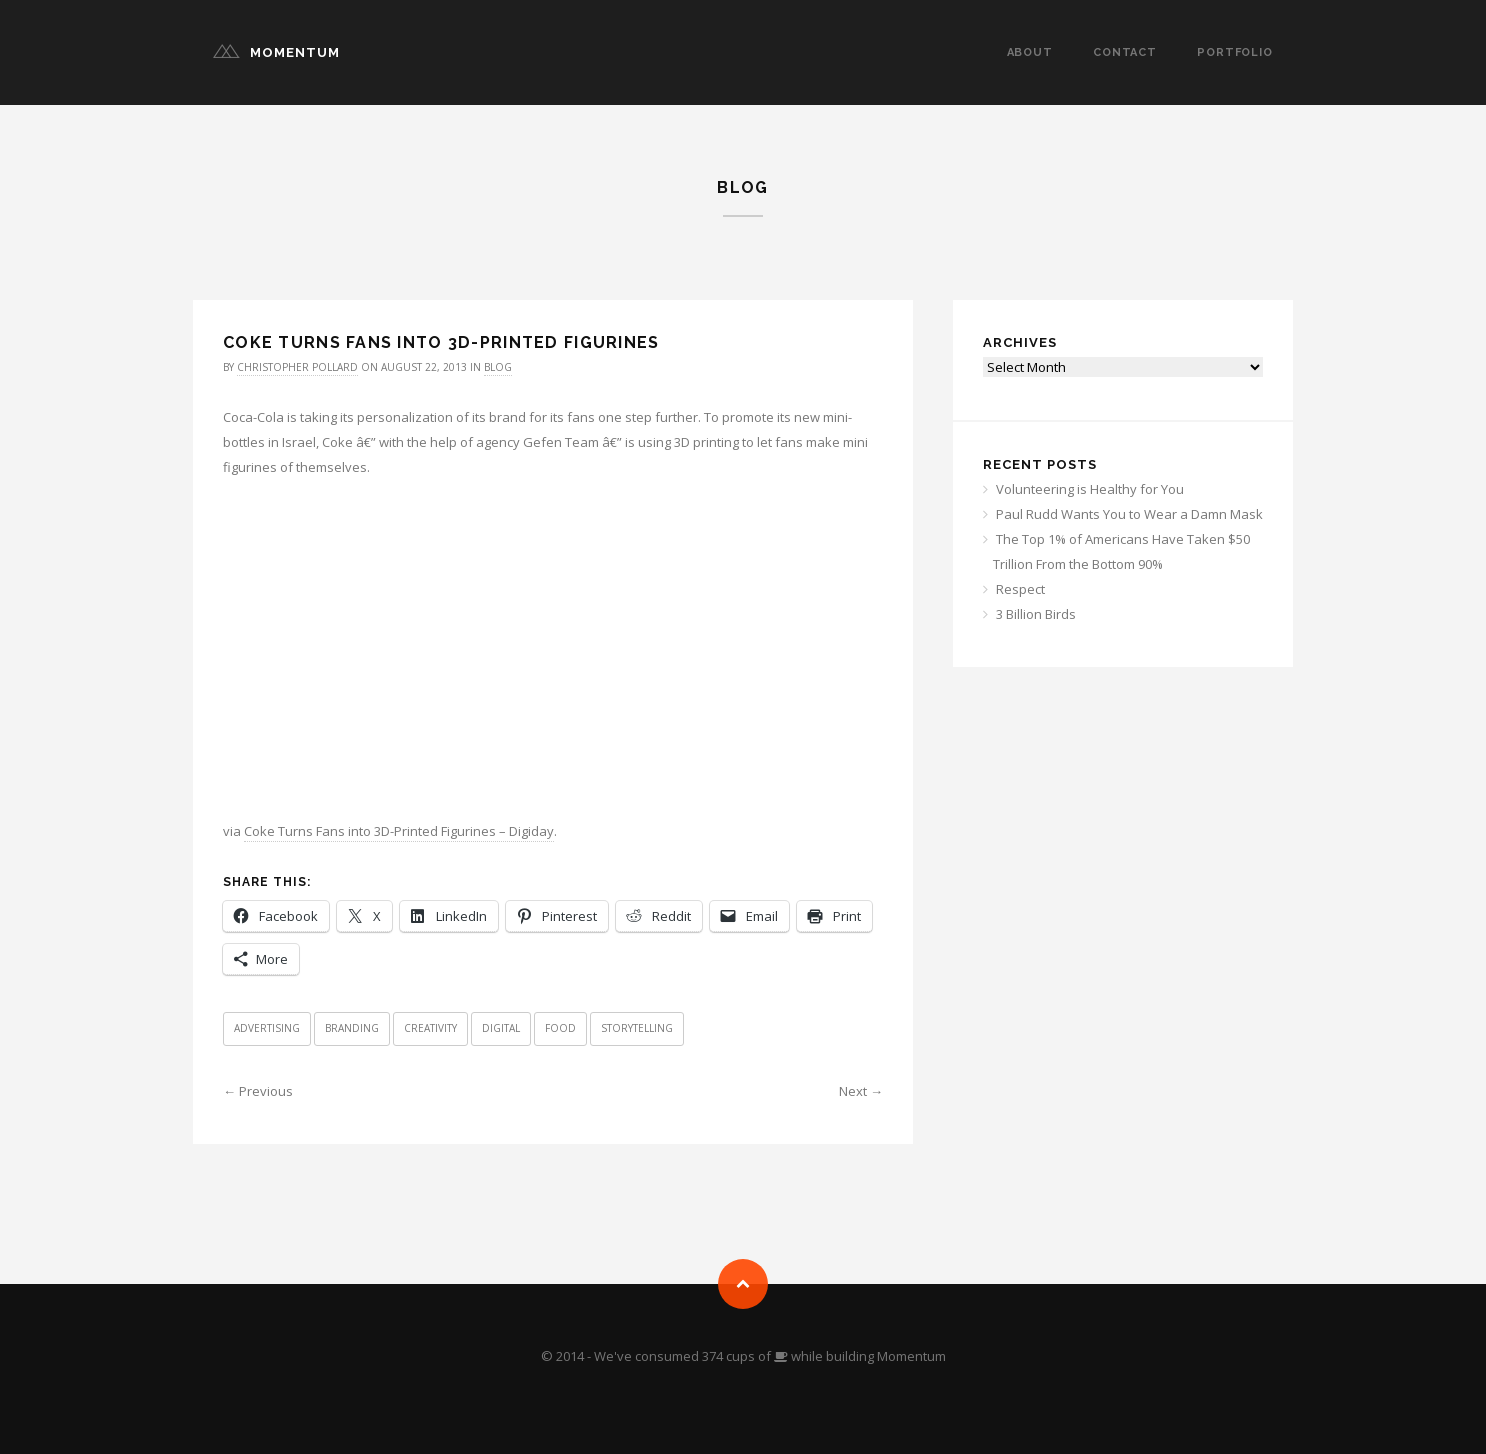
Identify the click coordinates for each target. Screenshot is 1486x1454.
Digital (501, 1028)
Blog (498, 367)
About (1030, 52)
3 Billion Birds (1036, 614)
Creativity (430, 1028)
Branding (352, 1028)
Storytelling (637, 1028)
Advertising (267, 1028)
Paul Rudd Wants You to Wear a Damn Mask (1129, 514)
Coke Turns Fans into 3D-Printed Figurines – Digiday (399, 831)
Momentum (295, 52)
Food (560, 1028)
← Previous (258, 1091)
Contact (1125, 52)
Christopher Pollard (297, 367)
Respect (1020, 589)
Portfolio (1235, 52)
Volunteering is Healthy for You (1090, 489)
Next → (861, 1091)
